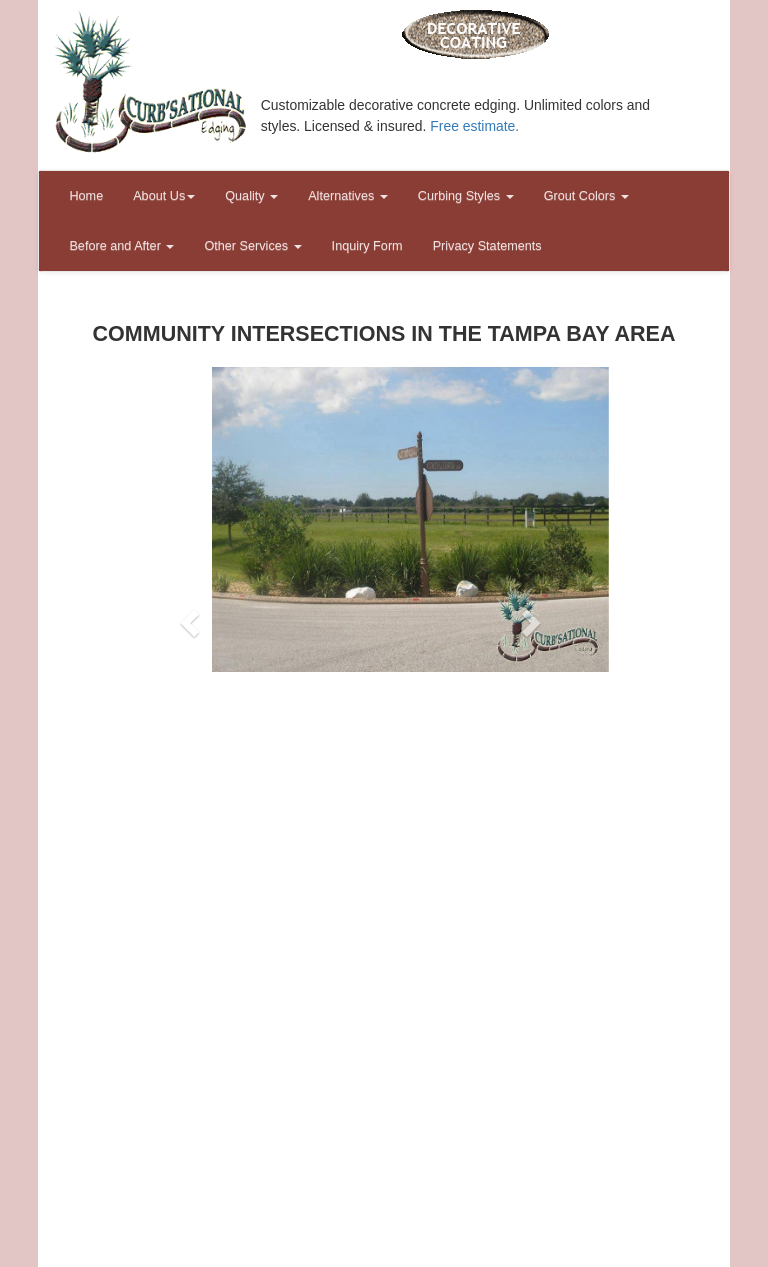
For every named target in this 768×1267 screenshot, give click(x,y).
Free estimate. (474, 126)
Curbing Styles (466, 196)
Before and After (121, 246)
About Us (164, 196)
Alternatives (348, 196)
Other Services (252, 246)
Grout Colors (586, 196)
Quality (251, 196)
